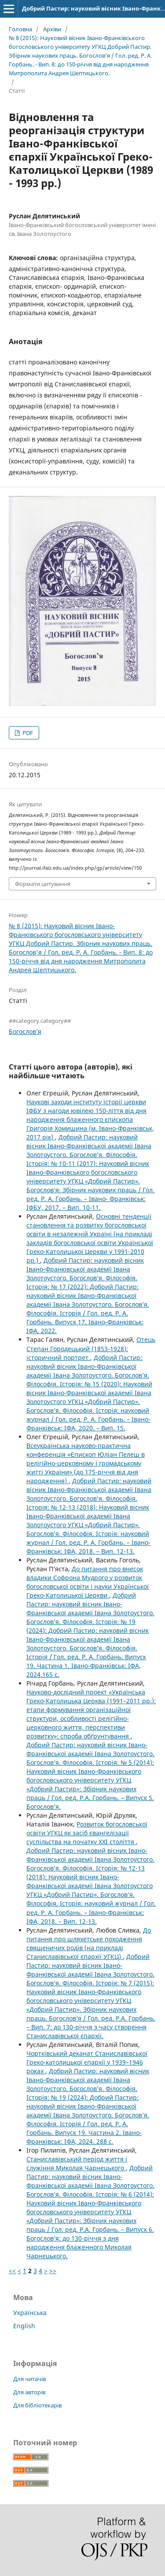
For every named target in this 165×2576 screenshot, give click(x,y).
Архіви (52, 29)
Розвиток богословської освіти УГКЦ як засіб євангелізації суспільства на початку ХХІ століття (86, 1833)
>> (52, 2271)
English (24, 2326)
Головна (20, 29)
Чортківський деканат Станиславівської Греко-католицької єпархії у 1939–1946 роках (86, 2062)
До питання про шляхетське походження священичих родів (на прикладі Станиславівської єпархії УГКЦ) (88, 1943)
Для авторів (29, 2392)
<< (12, 2271)
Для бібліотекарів (37, 2405)
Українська (30, 2312)
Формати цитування (42, 884)
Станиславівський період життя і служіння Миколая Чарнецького (76, 2163)
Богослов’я (25, 1031)
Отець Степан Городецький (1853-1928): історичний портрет (90, 1348)
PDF (27, 733)
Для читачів (29, 2379)
